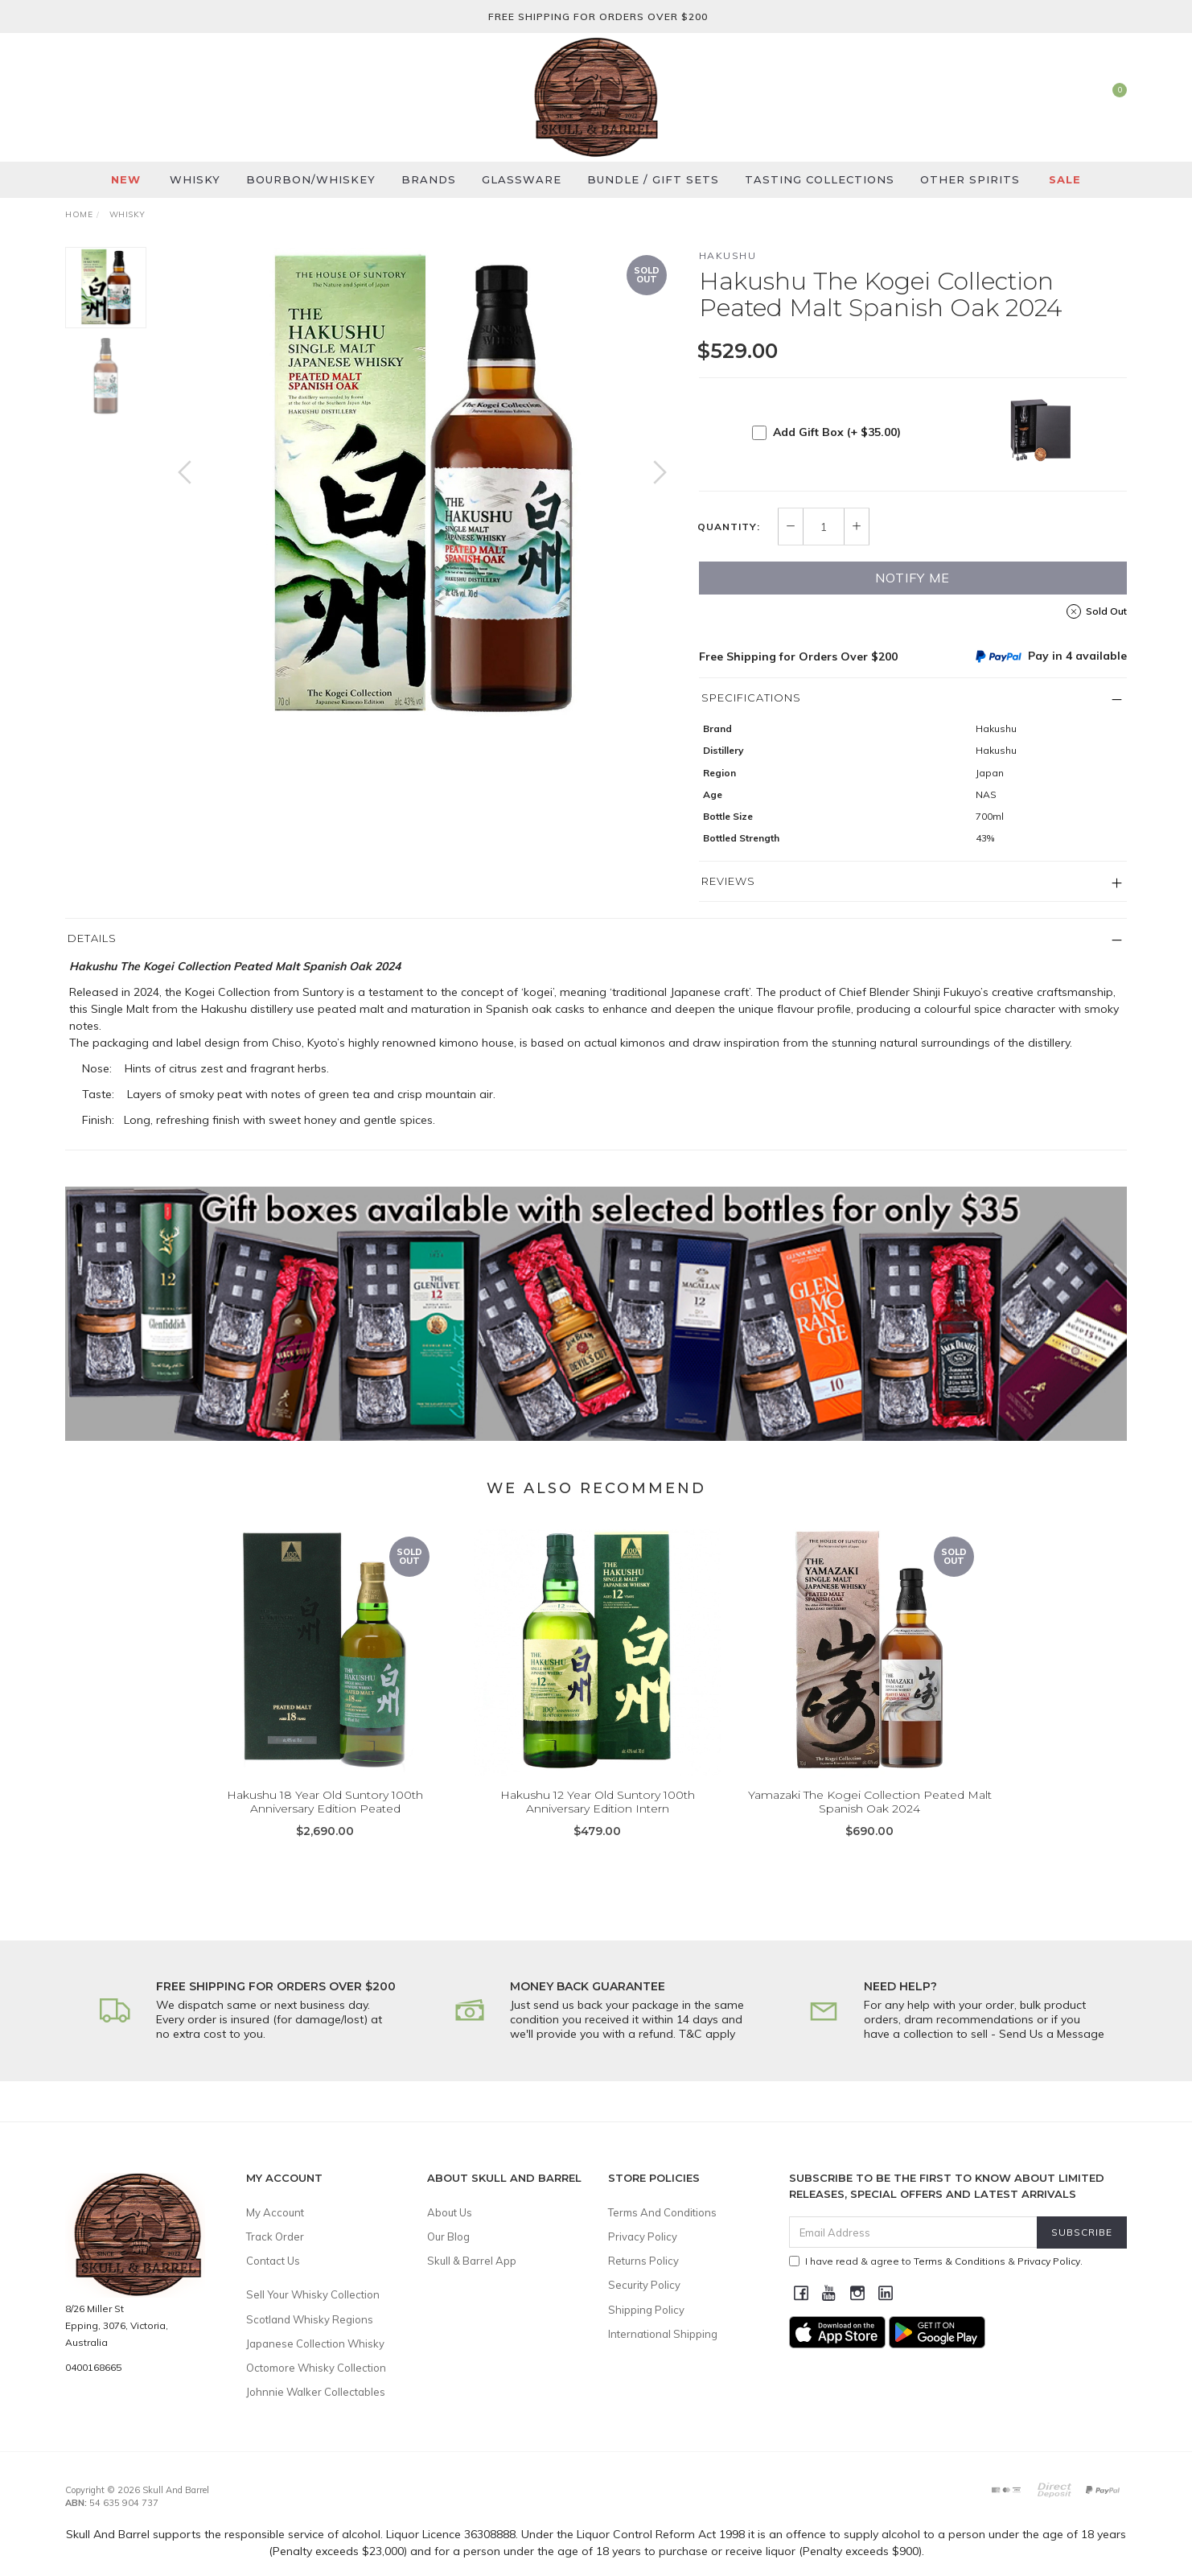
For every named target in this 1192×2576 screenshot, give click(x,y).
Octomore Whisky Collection (316, 2367)
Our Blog (448, 2236)
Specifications (751, 697)
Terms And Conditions (662, 2212)
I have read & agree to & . (936, 2261)
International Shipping (662, 2333)
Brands (428, 179)
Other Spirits (970, 179)
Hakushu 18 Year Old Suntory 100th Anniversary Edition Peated (325, 1823)
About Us (449, 2212)
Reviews (728, 880)
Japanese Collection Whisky (315, 2343)
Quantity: (728, 527)
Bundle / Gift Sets (653, 179)
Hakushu (728, 255)
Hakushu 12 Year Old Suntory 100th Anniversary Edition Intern (597, 1823)
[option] (422, 488)
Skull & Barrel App (471, 2260)
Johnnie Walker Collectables (315, 2391)
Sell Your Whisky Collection (313, 2294)
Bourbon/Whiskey (311, 179)
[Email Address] (913, 2232)
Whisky (195, 179)
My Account (275, 2212)
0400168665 (93, 2367)
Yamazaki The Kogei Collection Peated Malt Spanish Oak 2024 (870, 1823)
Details (92, 938)
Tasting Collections (819, 179)
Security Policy (644, 2284)
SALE (1065, 179)
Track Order (275, 2236)
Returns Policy (643, 2260)
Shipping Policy (646, 2309)
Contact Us (273, 2260)
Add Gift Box (837, 432)
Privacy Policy (642, 2236)
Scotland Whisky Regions (309, 2319)
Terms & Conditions (959, 2261)
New (126, 179)
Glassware (521, 179)
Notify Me (912, 578)
